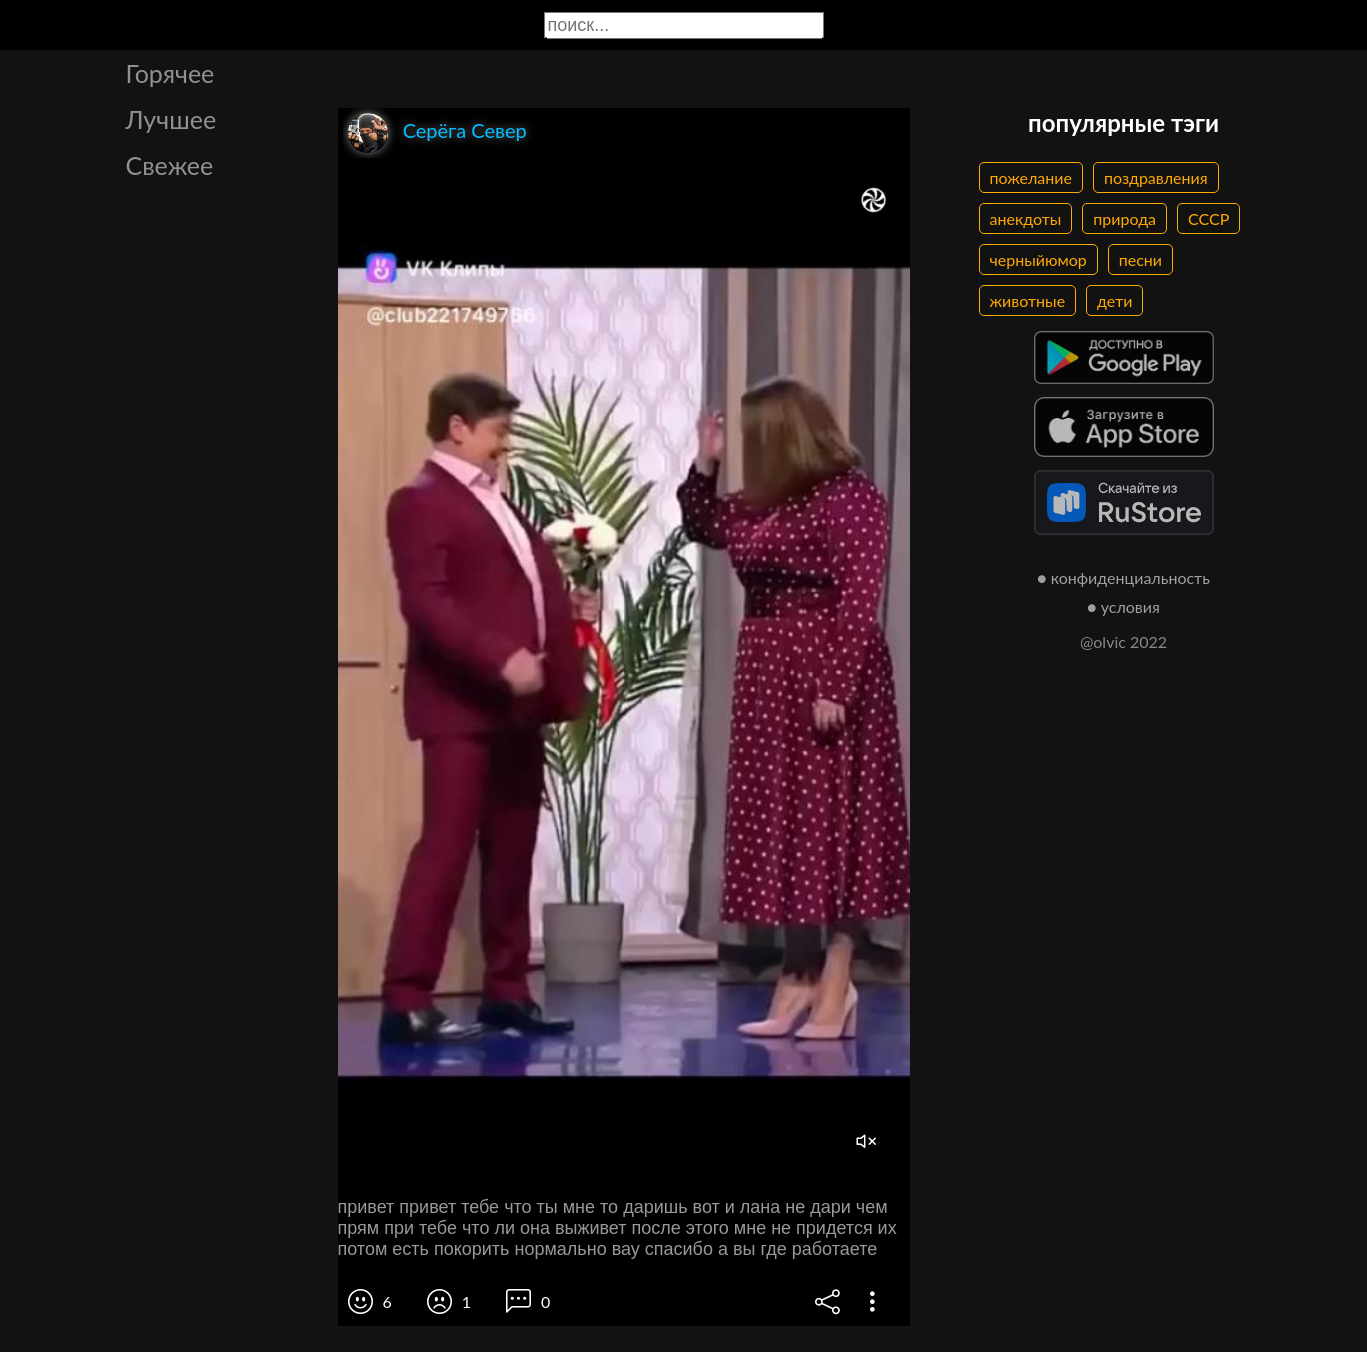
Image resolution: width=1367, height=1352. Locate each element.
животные (1028, 300)
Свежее (170, 165)
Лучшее (171, 119)
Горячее (170, 73)
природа (1124, 218)
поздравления (1156, 177)
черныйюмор (1038, 259)
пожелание (1031, 177)
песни (1140, 259)
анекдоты (1026, 218)
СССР (1208, 218)
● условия (1123, 606)
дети (1114, 300)
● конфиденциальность (1123, 577)
